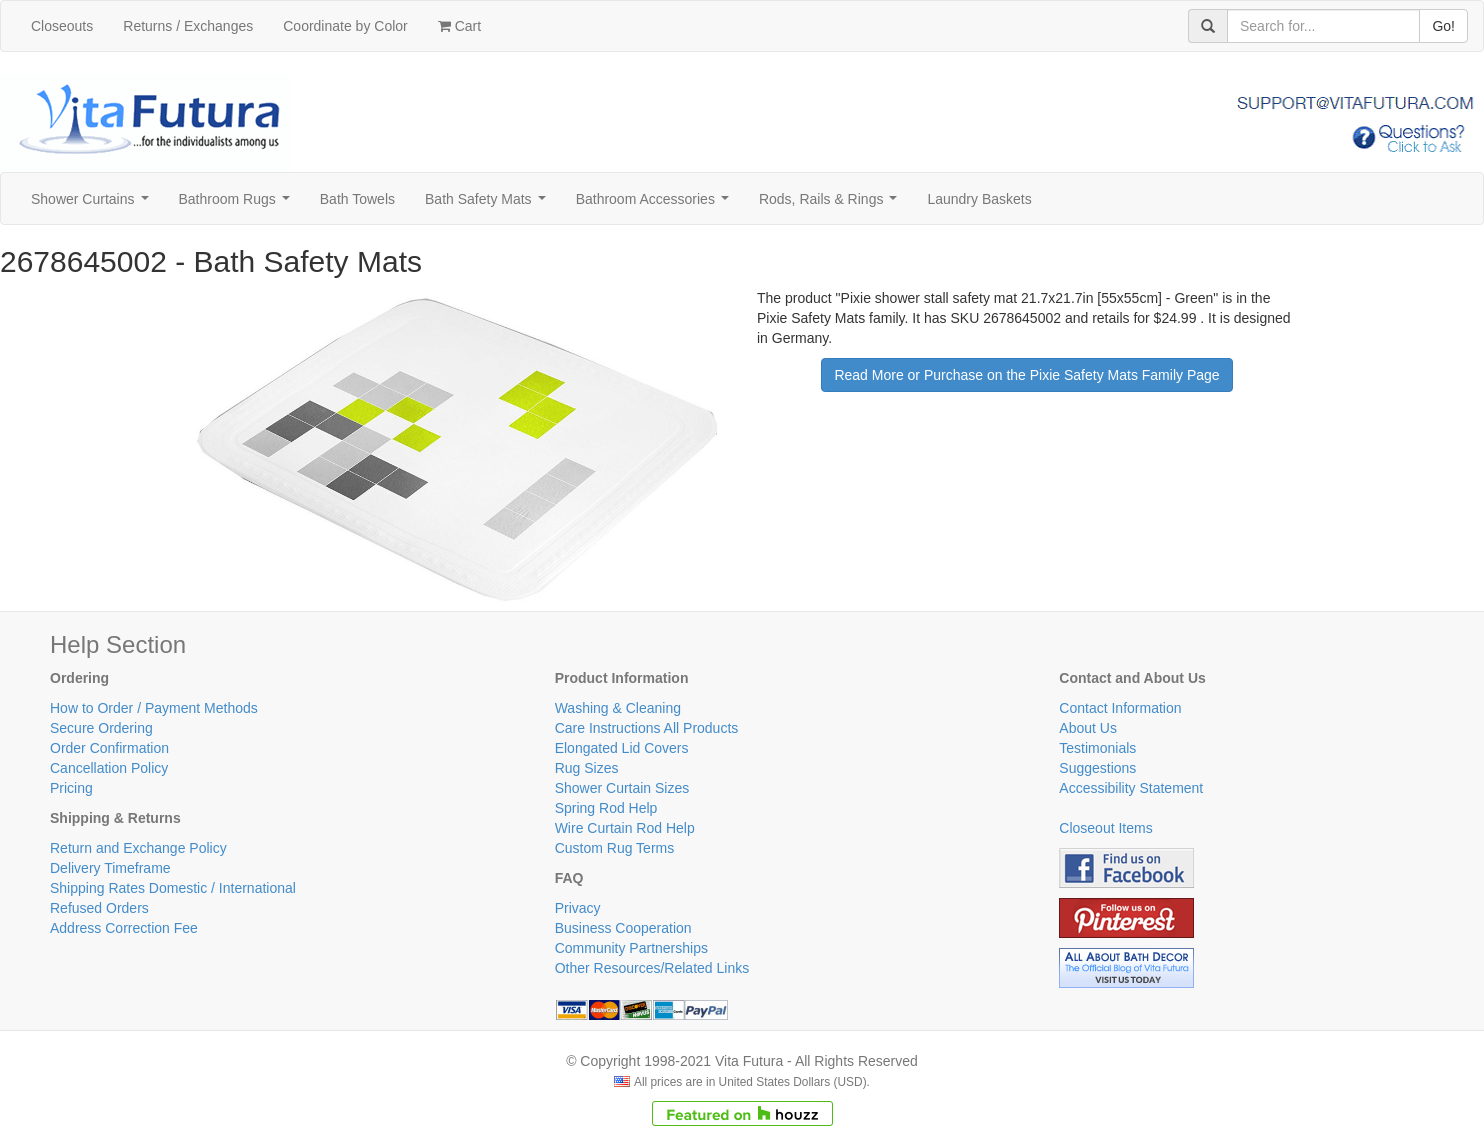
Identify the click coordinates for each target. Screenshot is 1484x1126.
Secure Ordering (101, 728)
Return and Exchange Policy (138, 848)
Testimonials (1097, 748)
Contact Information (1120, 708)
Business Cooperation (623, 928)
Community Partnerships (631, 948)
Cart (459, 26)
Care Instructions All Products (647, 728)
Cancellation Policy (109, 768)
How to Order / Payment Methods (154, 708)
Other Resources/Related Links (652, 968)
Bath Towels (357, 199)
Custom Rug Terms (615, 848)
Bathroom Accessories (656, 204)
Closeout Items (1105, 828)
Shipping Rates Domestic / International (173, 888)
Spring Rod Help (606, 808)
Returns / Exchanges (188, 26)
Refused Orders (99, 908)
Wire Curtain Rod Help (625, 828)
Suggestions (1097, 768)
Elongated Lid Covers (622, 748)
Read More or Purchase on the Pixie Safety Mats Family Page (1026, 375)
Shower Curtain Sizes (622, 788)
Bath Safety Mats (489, 204)
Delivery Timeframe (110, 868)
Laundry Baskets (979, 199)
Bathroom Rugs (238, 204)
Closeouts (62, 26)
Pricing (71, 788)
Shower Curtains (93, 204)
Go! (1443, 26)
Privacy (578, 908)
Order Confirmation (109, 748)
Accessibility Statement (1131, 788)
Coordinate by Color (345, 26)
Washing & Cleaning (618, 708)
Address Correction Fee (124, 928)
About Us (1088, 728)
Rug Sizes (587, 768)
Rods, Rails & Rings (832, 204)
